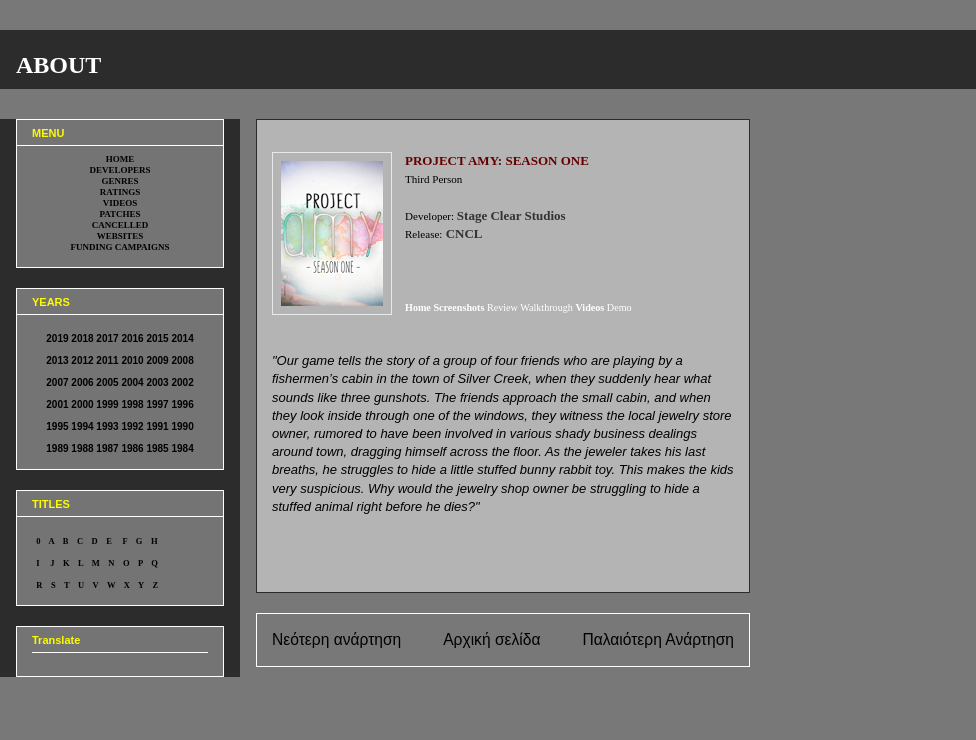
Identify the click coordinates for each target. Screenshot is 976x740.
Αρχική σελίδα (491, 639)
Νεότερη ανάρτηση (336, 639)
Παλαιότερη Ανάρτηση (658, 639)
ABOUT (58, 65)
